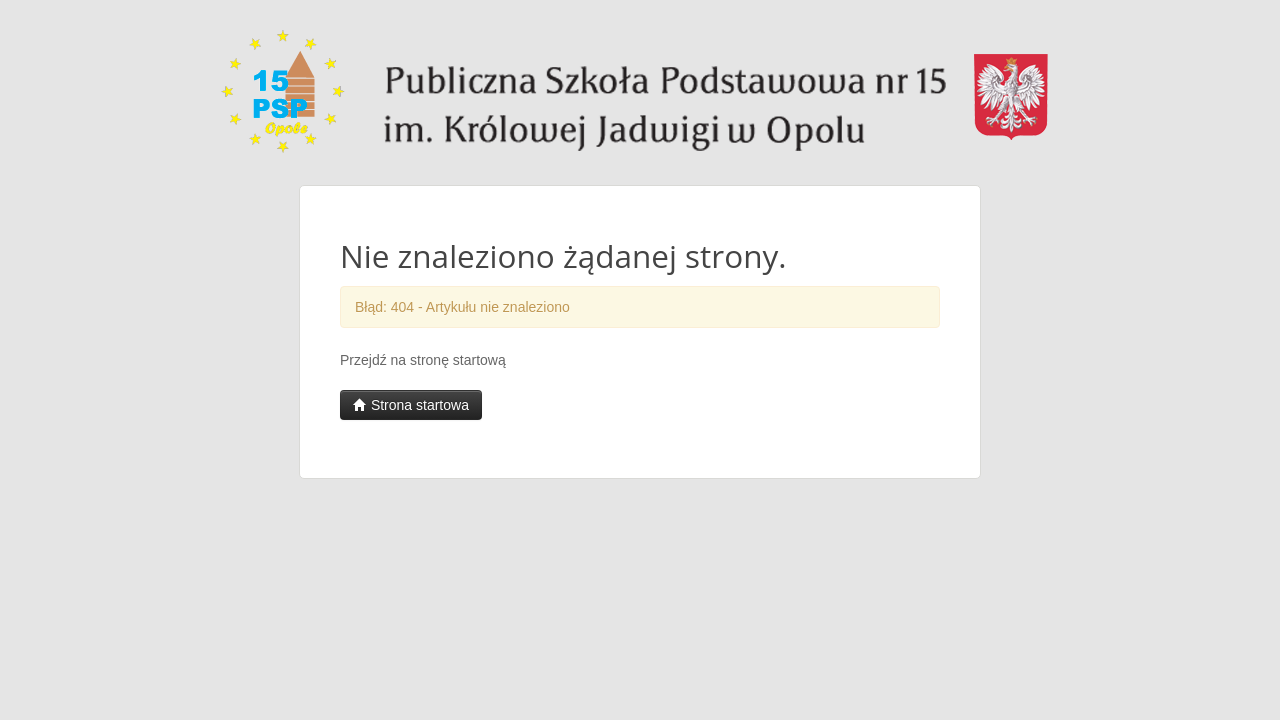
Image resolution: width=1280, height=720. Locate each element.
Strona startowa (411, 405)
